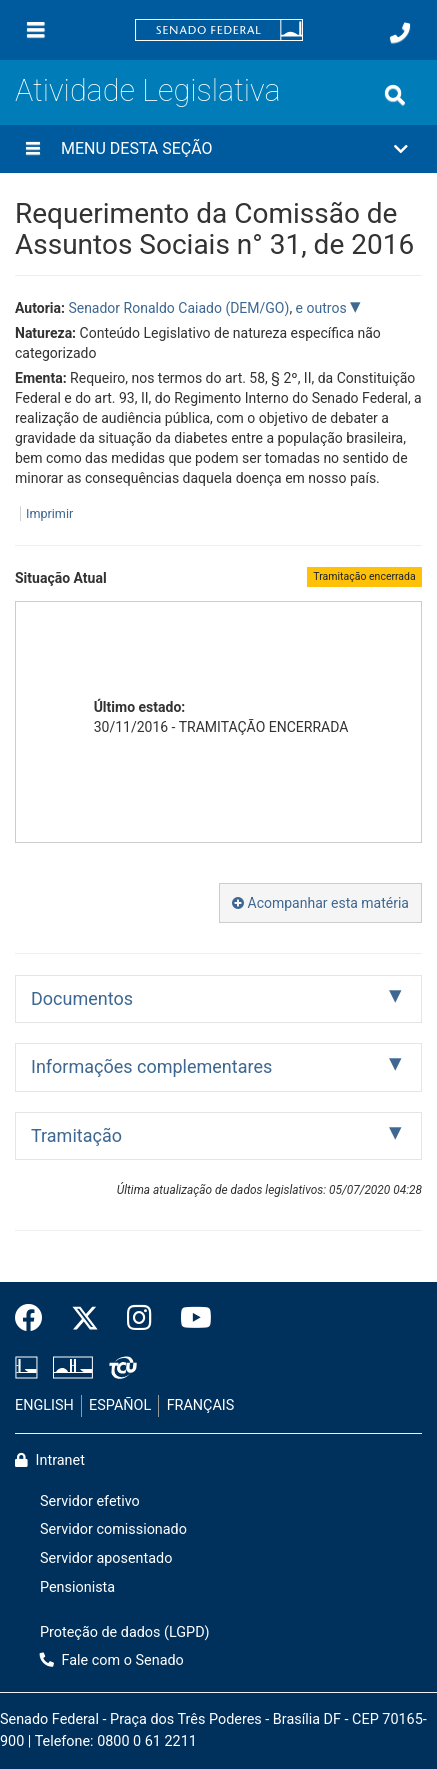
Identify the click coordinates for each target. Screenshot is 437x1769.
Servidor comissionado (113, 1529)
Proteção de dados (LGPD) (125, 1632)
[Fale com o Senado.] (400, 33)
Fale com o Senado (112, 1660)
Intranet (50, 1460)
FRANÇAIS (201, 1405)
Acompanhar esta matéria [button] (320, 903)
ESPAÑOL (120, 1405)
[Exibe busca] (395, 95)
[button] (218, 149)
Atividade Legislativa (148, 90)
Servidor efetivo (90, 1501)
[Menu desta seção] (33, 149)
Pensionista (77, 1587)
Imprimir (49, 513)
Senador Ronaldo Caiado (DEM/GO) (178, 308)
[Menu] (36, 30)
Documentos (82, 998)
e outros (323, 308)
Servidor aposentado (106, 1558)
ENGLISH (44, 1405)
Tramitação (76, 1135)
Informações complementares (151, 1066)
